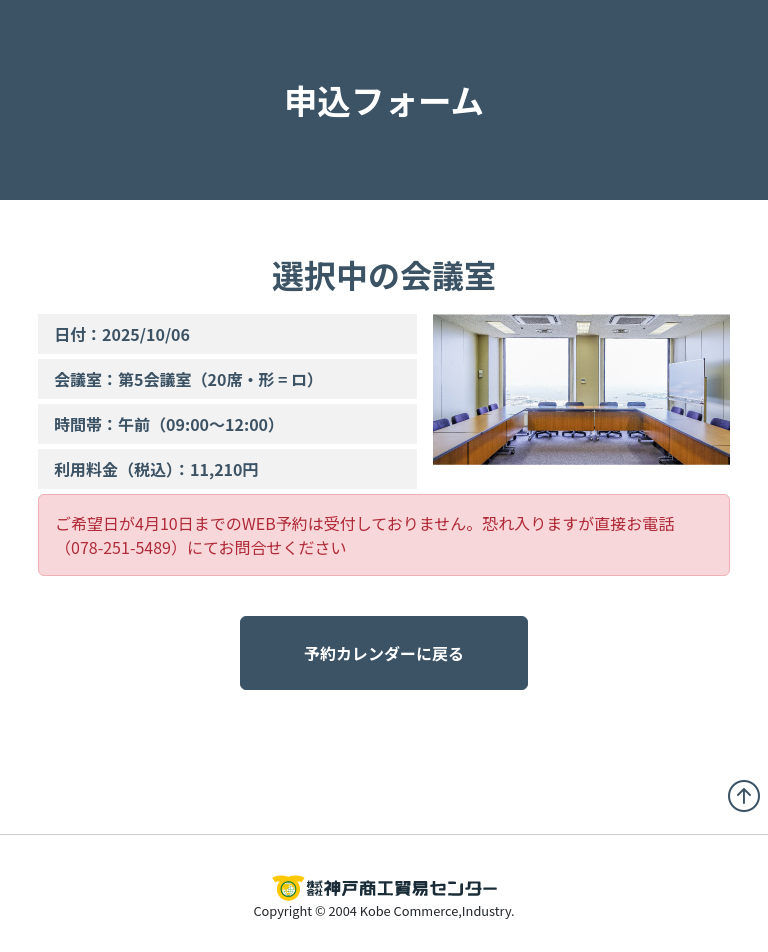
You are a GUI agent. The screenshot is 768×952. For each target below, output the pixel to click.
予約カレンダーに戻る (384, 653)
